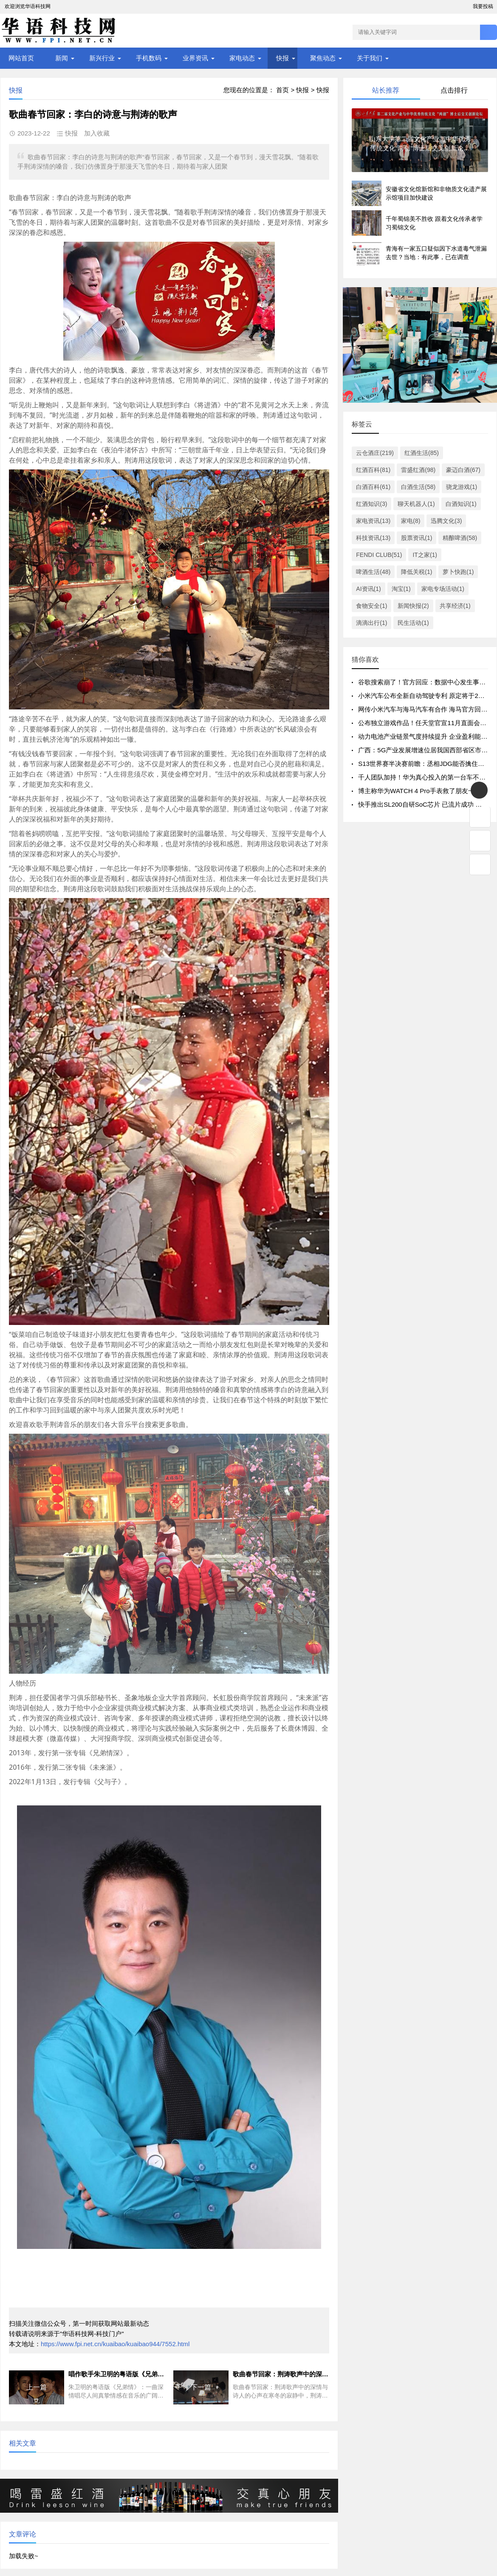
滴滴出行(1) (371, 622)
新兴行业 (102, 58)
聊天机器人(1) (416, 503)
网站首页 (21, 58)
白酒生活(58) (418, 486)
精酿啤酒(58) (460, 537)
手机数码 (148, 58)
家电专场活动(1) (442, 588)
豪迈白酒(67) (463, 469)
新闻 (61, 58)
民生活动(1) (413, 622)
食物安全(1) (371, 605)
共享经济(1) (455, 605)
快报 (282, 58)
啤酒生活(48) (373, 571)
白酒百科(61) (373, 486)
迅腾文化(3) (446, 520)
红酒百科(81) (373, 469)
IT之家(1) (424, 554)
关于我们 (369, 58)
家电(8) (410, 520)
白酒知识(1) (461, 503)
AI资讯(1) (368, 588)
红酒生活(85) (421, 452)
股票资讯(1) (416, 537)
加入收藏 (97, 133)
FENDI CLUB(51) (379, 554)
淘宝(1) (401, 588)
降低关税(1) (416, 571)
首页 (282, 89)
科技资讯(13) (373, 537)
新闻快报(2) (413, 605)
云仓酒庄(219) (375, 452)
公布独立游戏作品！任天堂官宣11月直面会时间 (425, 722)
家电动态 (242, 58)
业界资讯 (195, 58)
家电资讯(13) (373, 520)
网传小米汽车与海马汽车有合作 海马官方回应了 (426, 709)
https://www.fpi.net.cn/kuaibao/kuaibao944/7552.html (115, 2343)
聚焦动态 (323, 58)
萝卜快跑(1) (458, 571)
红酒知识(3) (371, 503)
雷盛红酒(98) (418, 469)
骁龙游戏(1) (461, 486)
